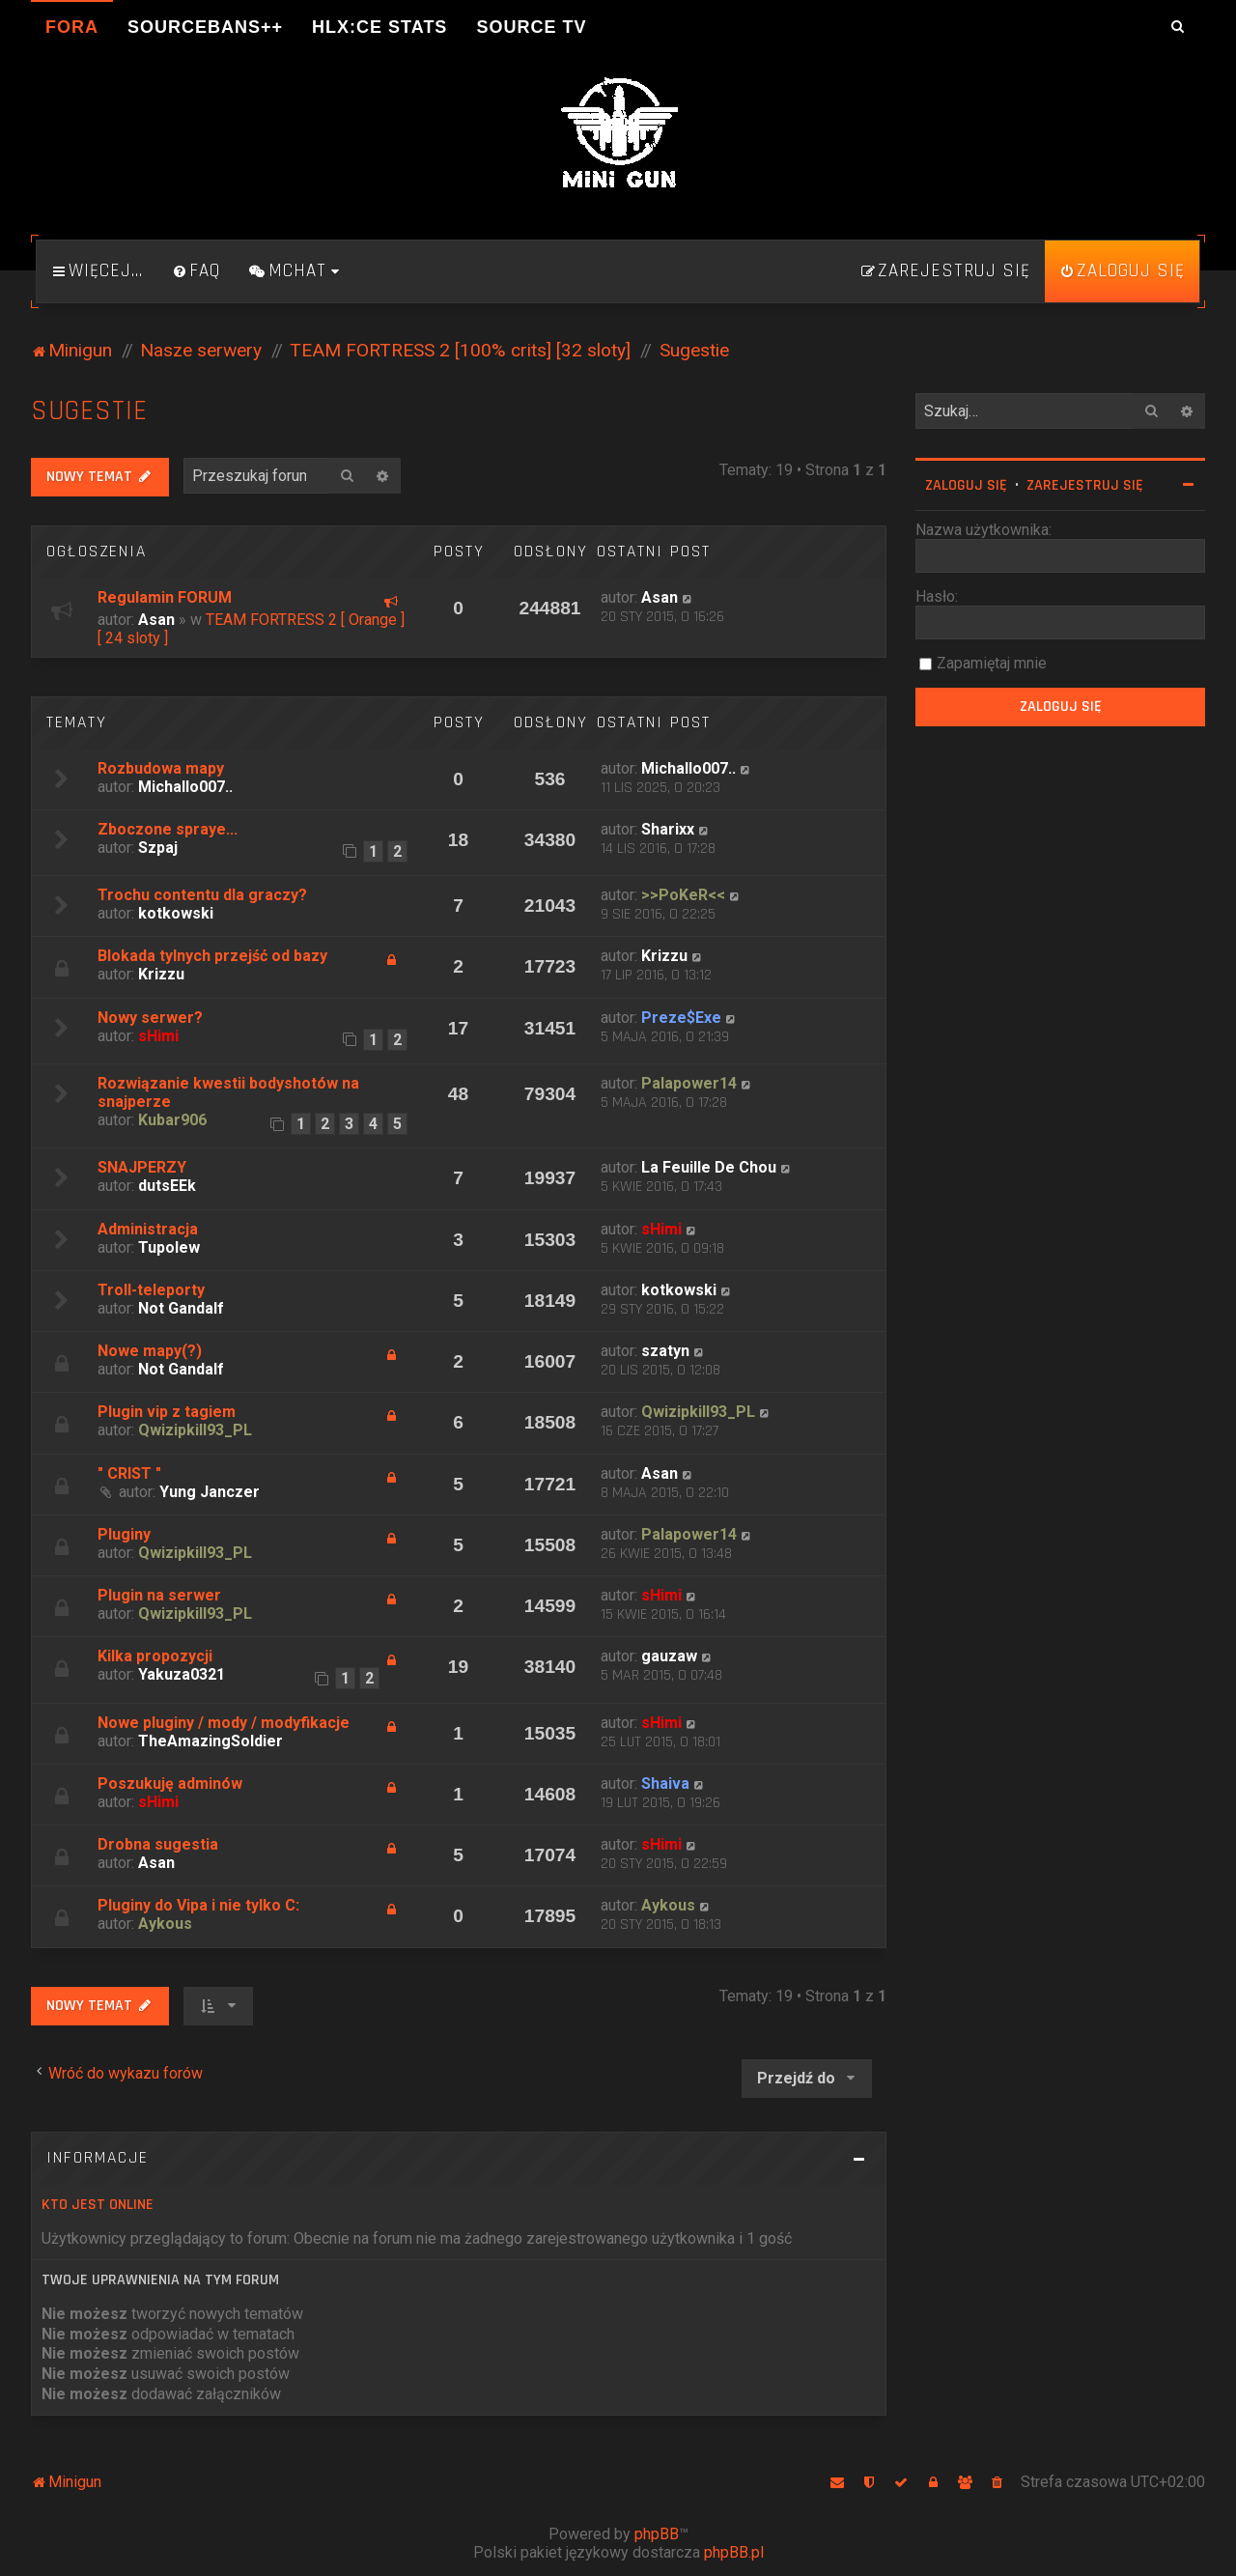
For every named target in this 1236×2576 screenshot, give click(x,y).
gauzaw (669, 1656)
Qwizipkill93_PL (195, 1430)
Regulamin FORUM (165, 597)
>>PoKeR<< (683, 895)
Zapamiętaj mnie (992, 663)
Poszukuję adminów (170, 1783)
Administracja (148, 1229)
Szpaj (158, 847)
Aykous (165, 1923)
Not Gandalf (181, 1308)
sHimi (158, 1036)
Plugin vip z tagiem (167, 1411)
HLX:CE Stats (379, 27)
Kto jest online (98, 2204)
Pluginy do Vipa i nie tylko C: (198, 1905)
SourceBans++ (205, 27)
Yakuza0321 (181, 1674)
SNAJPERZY (142, 1167)
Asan (156, 619)
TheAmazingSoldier (210, 1741)
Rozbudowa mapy (161, 768)
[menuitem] (196, 271)
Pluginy (124, 1534)
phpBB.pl (734, 2552)
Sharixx (667, 829)
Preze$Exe (681, 1017)
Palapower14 (689, 1083)
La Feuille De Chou (708, 1167)
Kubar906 (172, 1120)
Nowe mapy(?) (150, 1351)
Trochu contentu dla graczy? (202, 895)
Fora (71, 27)
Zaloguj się (966, 485)
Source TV (531, 27)
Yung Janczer (209, 1492)
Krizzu (161, 974)
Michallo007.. (185, 787)
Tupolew (169, 1247)
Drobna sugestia (158, 1844)
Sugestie (89, 411)
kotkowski (175, 913)
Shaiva (665, 1783)
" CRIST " (129, 1473)
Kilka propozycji (155, 1656)
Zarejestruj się (1084, 485)
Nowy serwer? (150, 1017)
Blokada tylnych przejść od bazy (212, 956)
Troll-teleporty (151, 1290)
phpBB (656, 2534)
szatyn (665, 1351)
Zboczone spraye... (168, 829)
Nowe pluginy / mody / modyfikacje (224, 1722)
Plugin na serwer (159, 1595)
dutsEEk (167, 1185)
